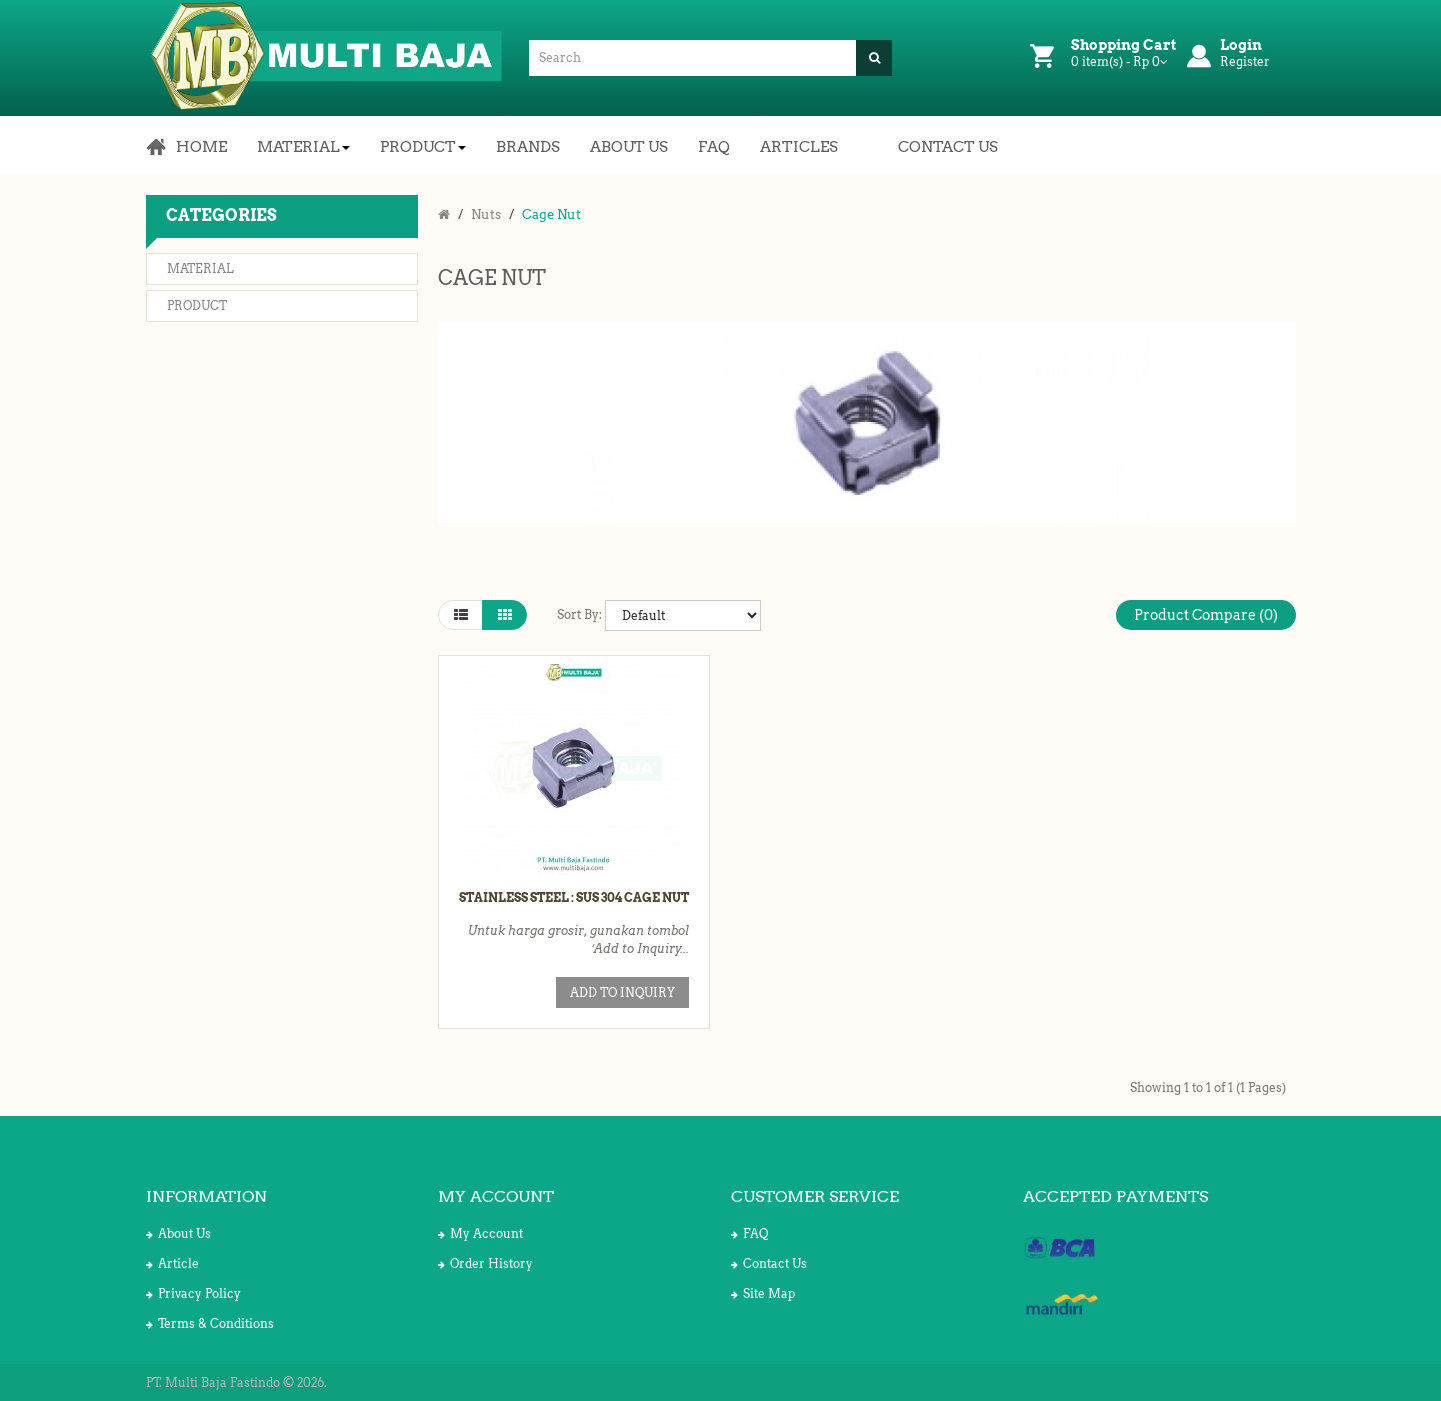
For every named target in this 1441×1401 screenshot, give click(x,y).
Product (197, 305)
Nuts (486, 214)
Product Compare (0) (1206, 615)
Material (200, 268)
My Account (480, 1233)
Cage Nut (551, 214)
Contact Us (769, 1263)
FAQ (749, 1233)
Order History (485, 1263)
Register (1245, 61)
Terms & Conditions (210, 1323)
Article (172, 1263)
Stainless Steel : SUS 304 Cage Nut (574, 897)
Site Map (763, 1293)
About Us (178, 1233)
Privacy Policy (193, 1293)
